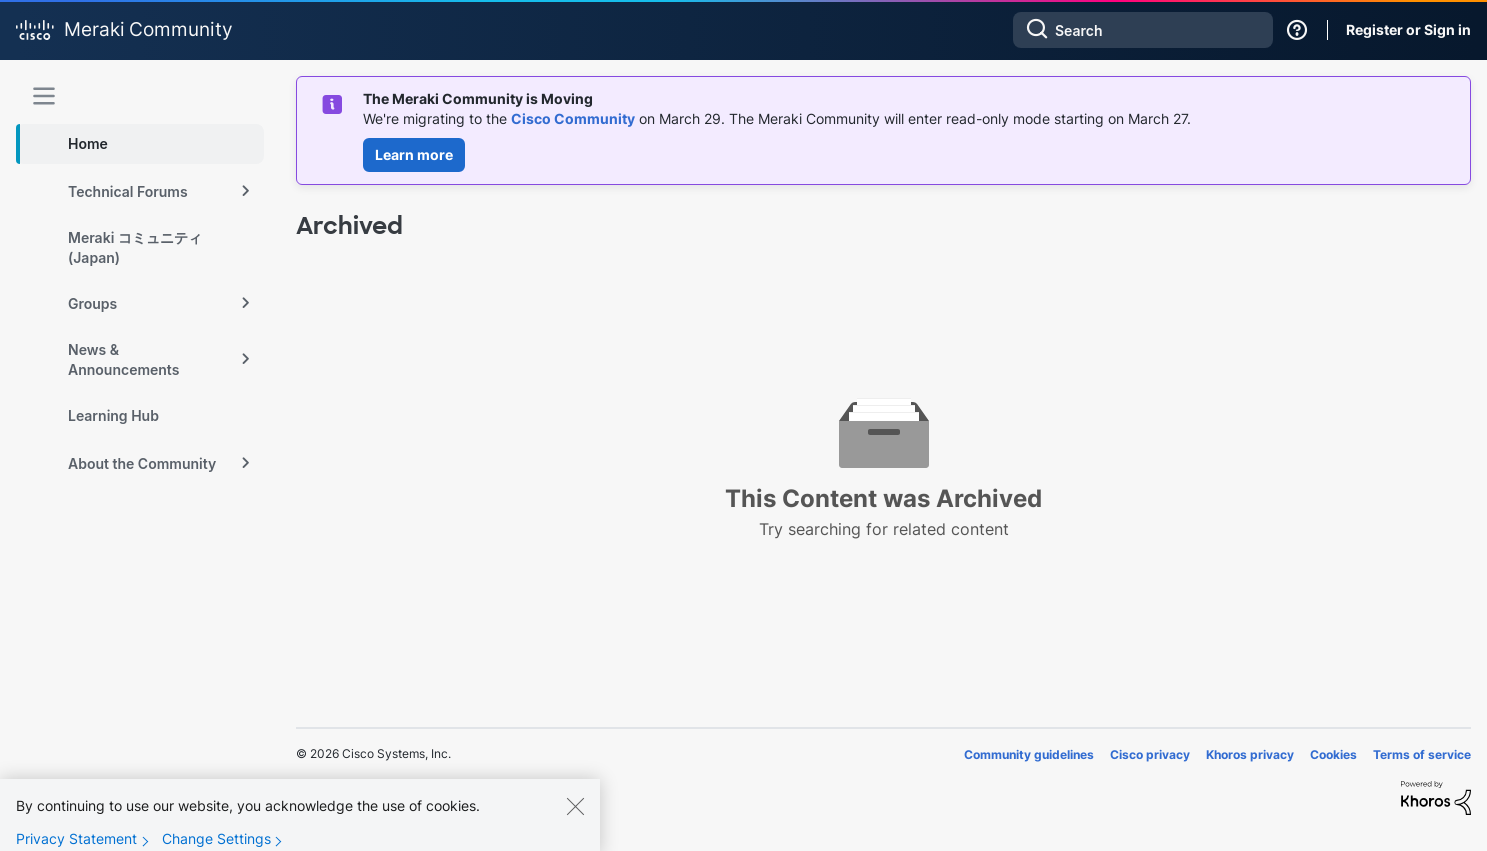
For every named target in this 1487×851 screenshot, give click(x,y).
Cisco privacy (1150, 754)
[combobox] (1143, 30)
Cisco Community (573, 118)
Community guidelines (1029, 754)
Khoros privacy (1250, 754)
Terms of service (1422, 754)
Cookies (1333, 754)
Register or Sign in (1408, 29)
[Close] (575, 817)
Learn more (414, 154)
